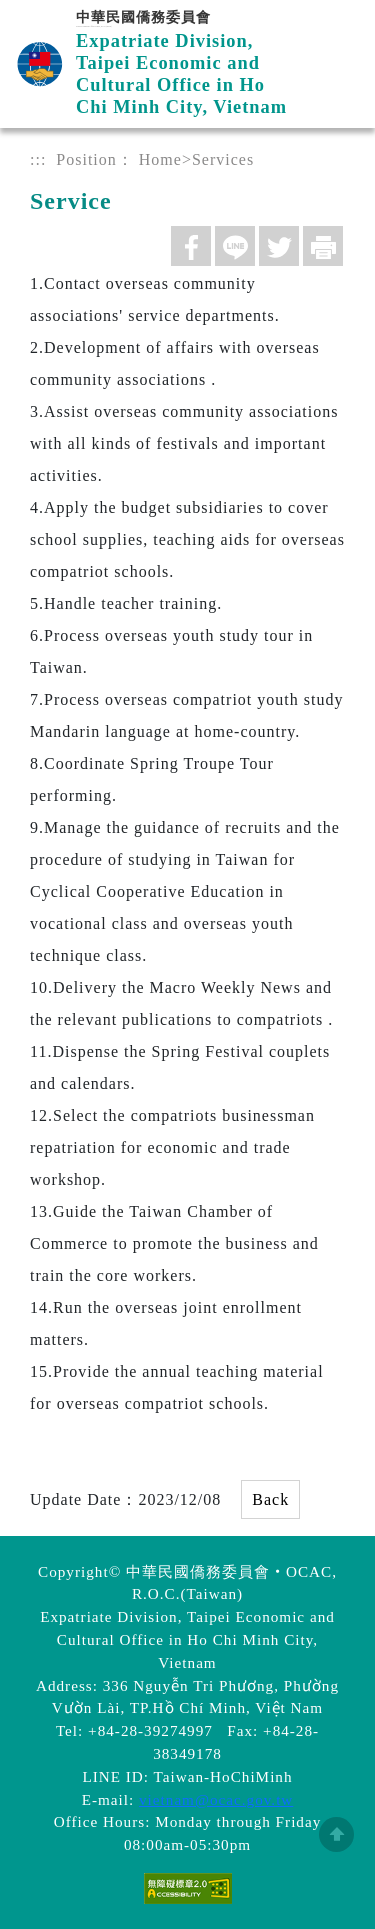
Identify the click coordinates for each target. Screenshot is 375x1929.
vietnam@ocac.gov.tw (216, 1799)
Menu (338, 37)
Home (160, 159)
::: (38, 159)
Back (270, 1499)
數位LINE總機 (330, 1701)
